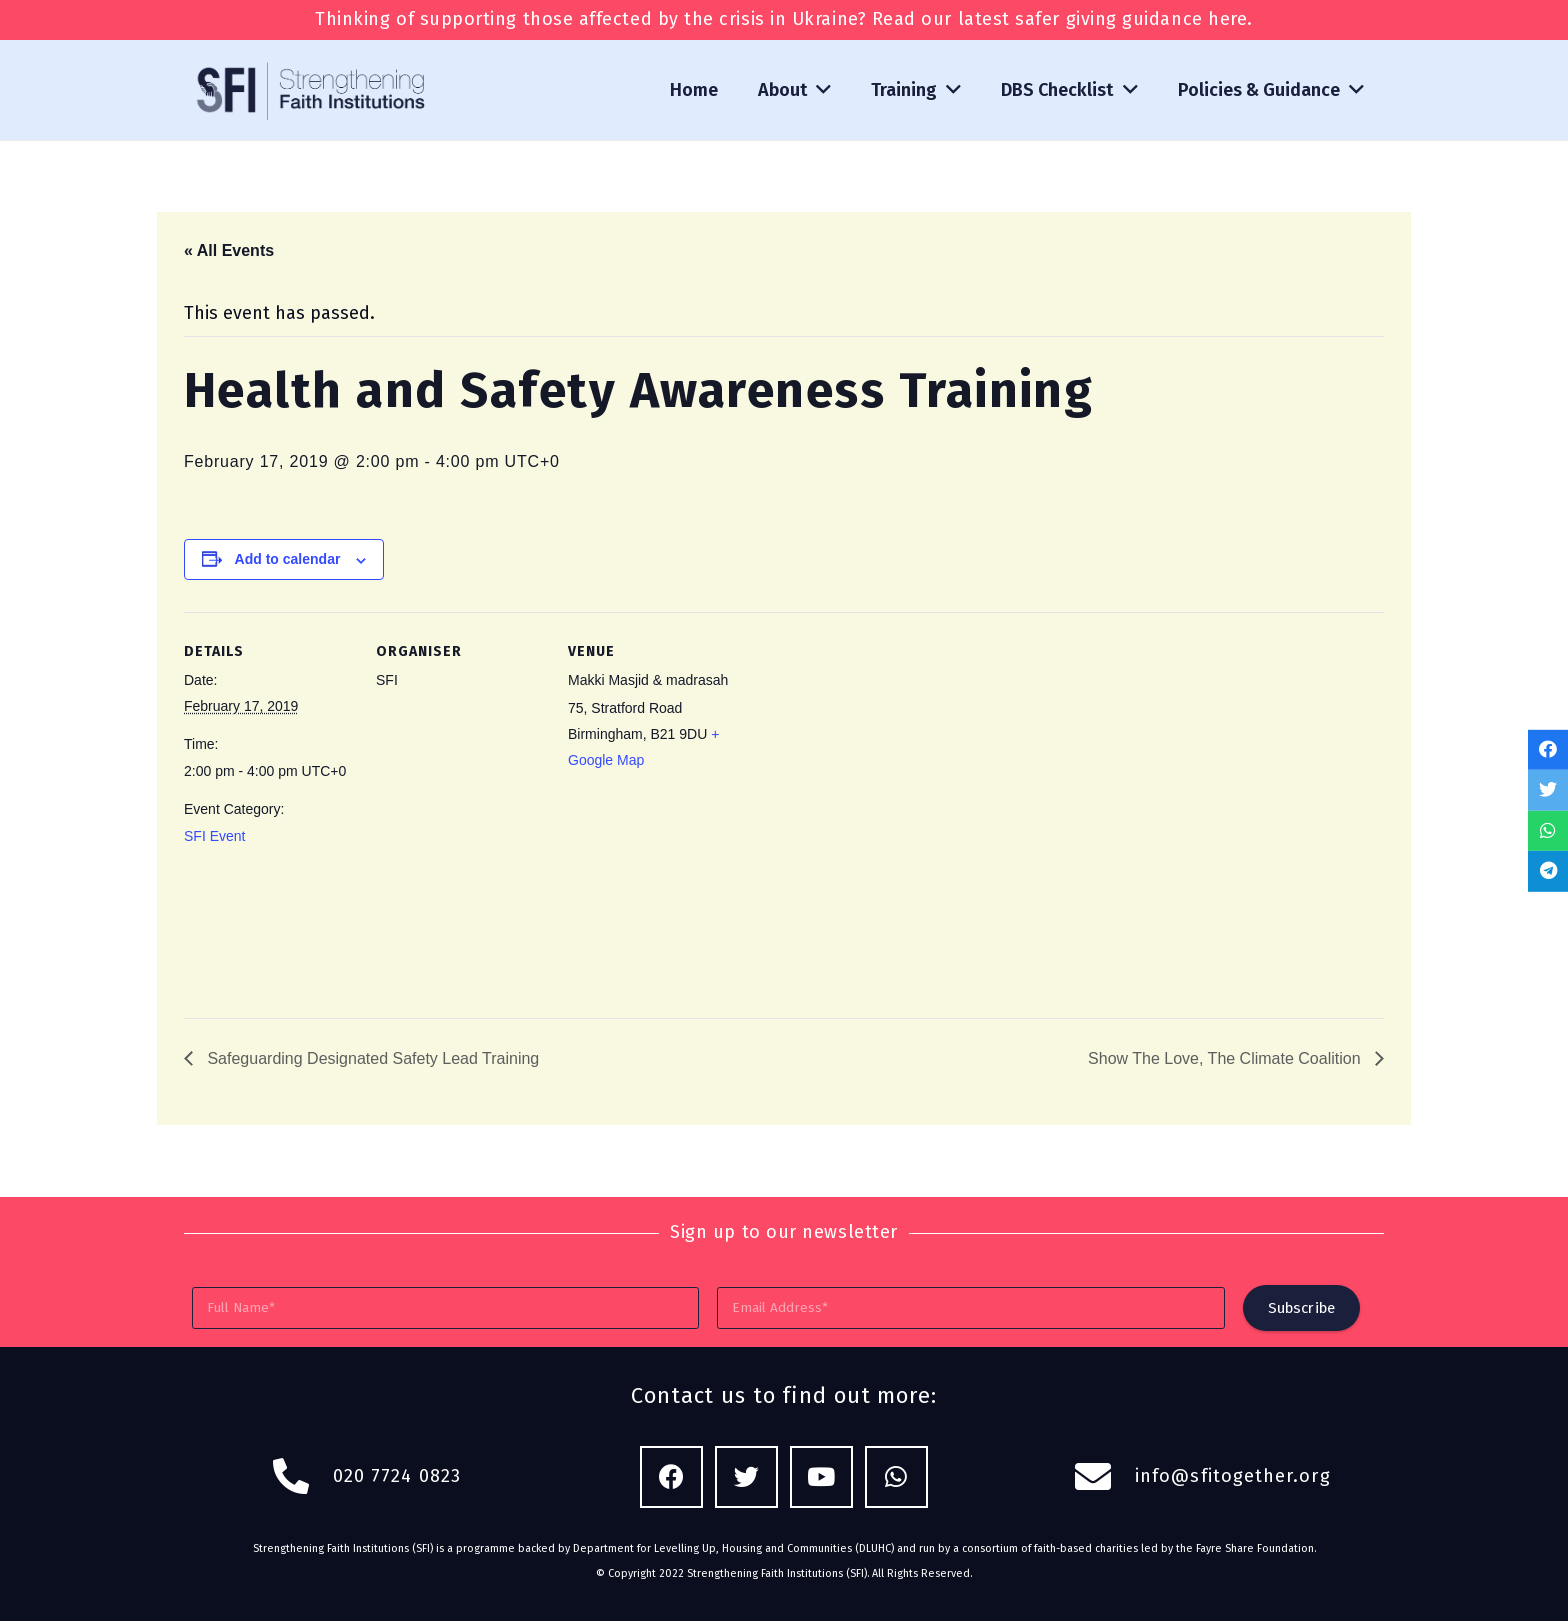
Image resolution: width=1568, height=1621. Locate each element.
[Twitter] (746, 1477)
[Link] (312, 90)
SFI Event (214, 836)
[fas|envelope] (1104, 1477)
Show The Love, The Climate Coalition (1226, 1058)
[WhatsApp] (896, 1477)
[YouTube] (821, 1477)
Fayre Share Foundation (1255, 1548)
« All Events (229, 250)
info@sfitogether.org (1233, 1476)
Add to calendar (288, 559)
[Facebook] (671, 1477)
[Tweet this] (1548, 790)
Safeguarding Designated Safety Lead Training (371, 1058)
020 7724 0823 (397, 1476)
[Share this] (1548, 749)
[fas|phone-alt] (302, 1477)
